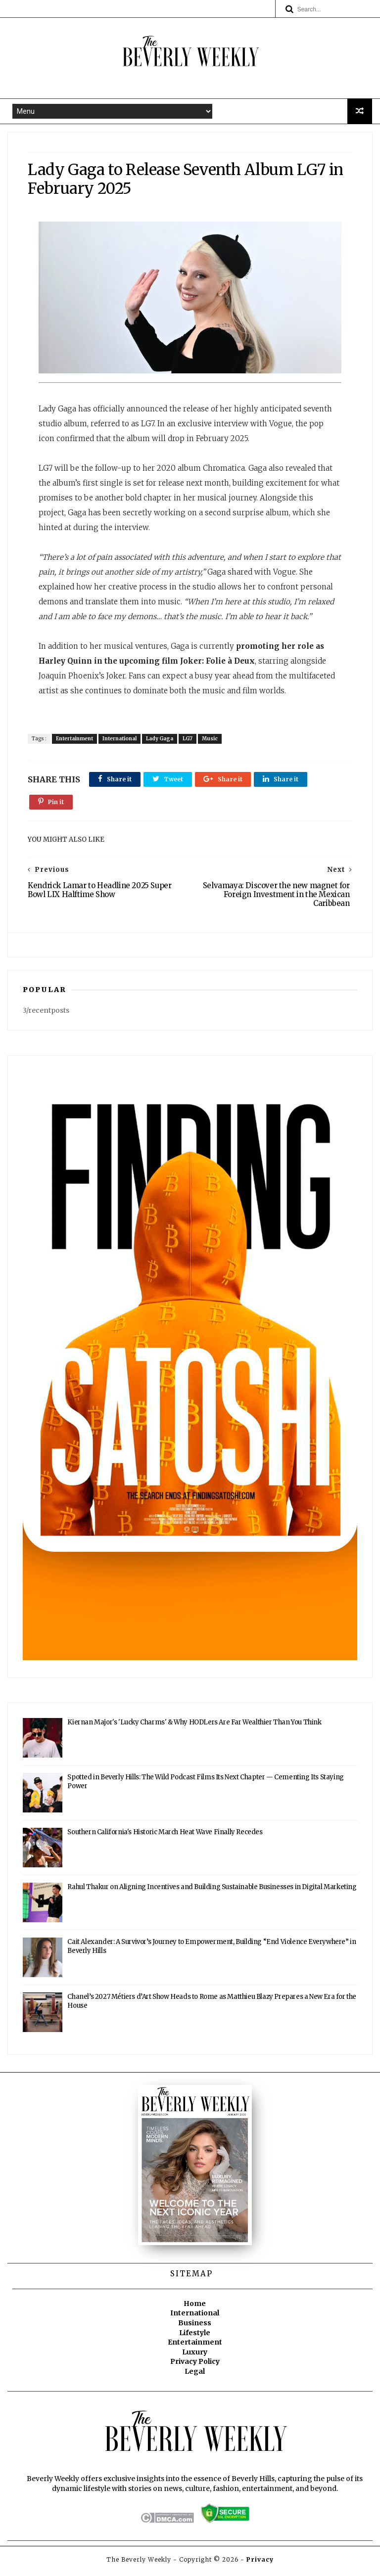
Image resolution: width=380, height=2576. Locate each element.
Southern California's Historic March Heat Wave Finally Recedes (164, 1837)
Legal (195, 2375)
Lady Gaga (162, 741)
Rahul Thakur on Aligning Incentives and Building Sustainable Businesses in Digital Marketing (211, 1892)
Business (194, 2327)
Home (195, 2308)
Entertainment (76, 741)
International (122, 741)
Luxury (194, 2356)
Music (212, 741)
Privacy (260, 2564)
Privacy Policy (195, 2366)
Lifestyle (194, 2337)
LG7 (190, 741)
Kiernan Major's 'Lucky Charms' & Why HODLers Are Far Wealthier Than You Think (194, 1727)
